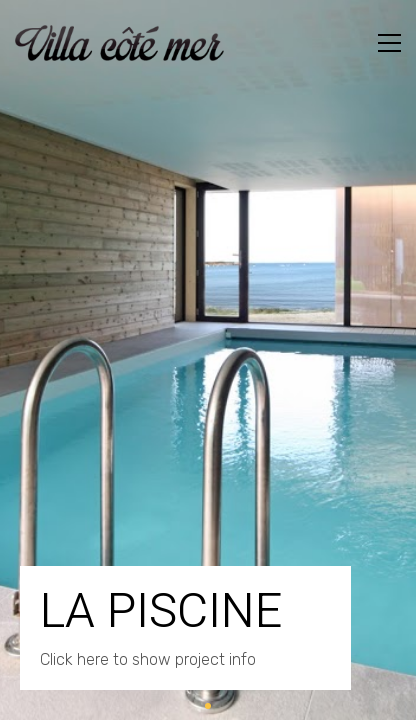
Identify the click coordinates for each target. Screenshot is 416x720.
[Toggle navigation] (389, 43)
